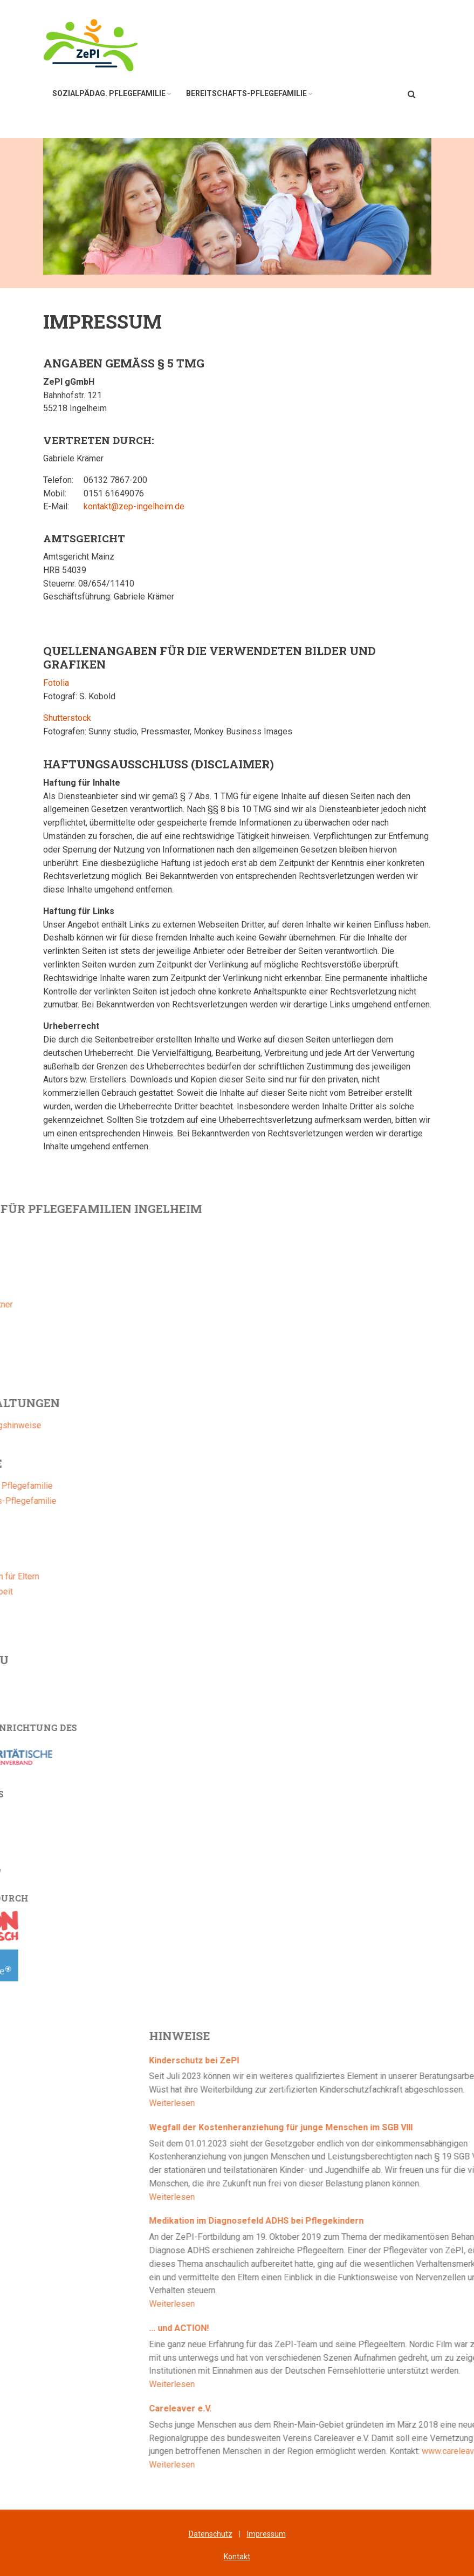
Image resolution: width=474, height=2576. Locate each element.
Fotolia (56, 683)
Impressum (266, 2534)
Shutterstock (67, 718)
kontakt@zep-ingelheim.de (134, 506)
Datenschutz (210, 2534)
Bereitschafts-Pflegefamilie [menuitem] (246, 93)
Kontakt (237, 2556)
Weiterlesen (354, 2103)
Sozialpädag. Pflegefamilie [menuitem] (109, 93)
